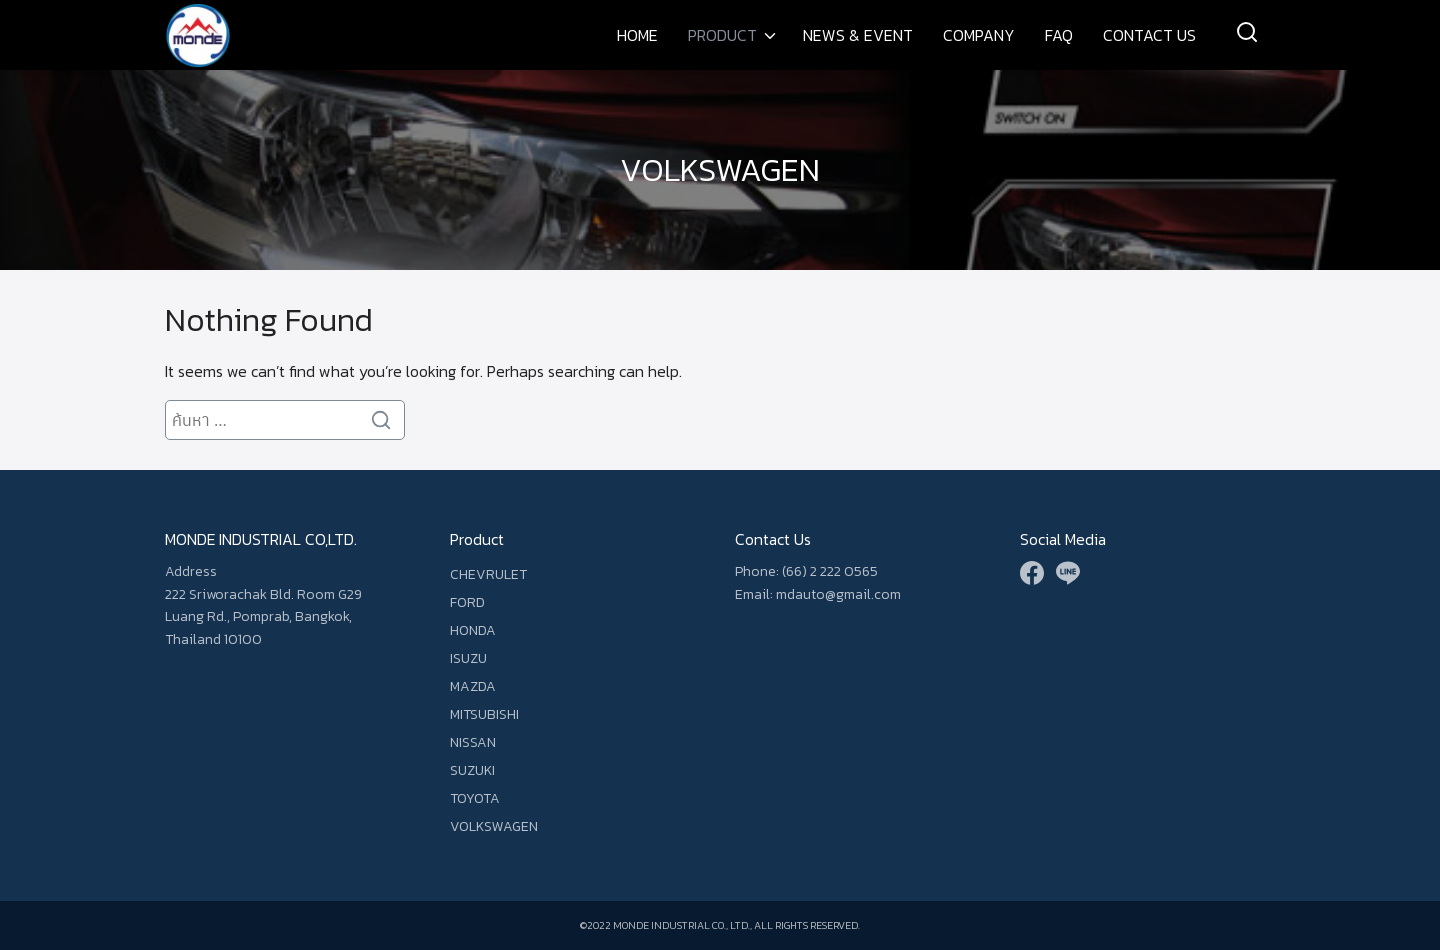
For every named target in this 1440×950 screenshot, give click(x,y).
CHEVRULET (488, 574)
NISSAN (473, 742)
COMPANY (979, 35)
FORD (467, 602)
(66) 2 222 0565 (830, 571)
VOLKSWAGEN (720, 170)
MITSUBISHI (484, 714)
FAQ (1059, 35)
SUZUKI (472, 770)
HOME (637, 35)
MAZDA (473, 686)
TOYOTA (475, 798)
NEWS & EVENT (858, 35)
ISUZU (468, 658)
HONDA (473, 630)
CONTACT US (1149, 35)
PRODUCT (722, 35)
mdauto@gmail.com (838, 594)
